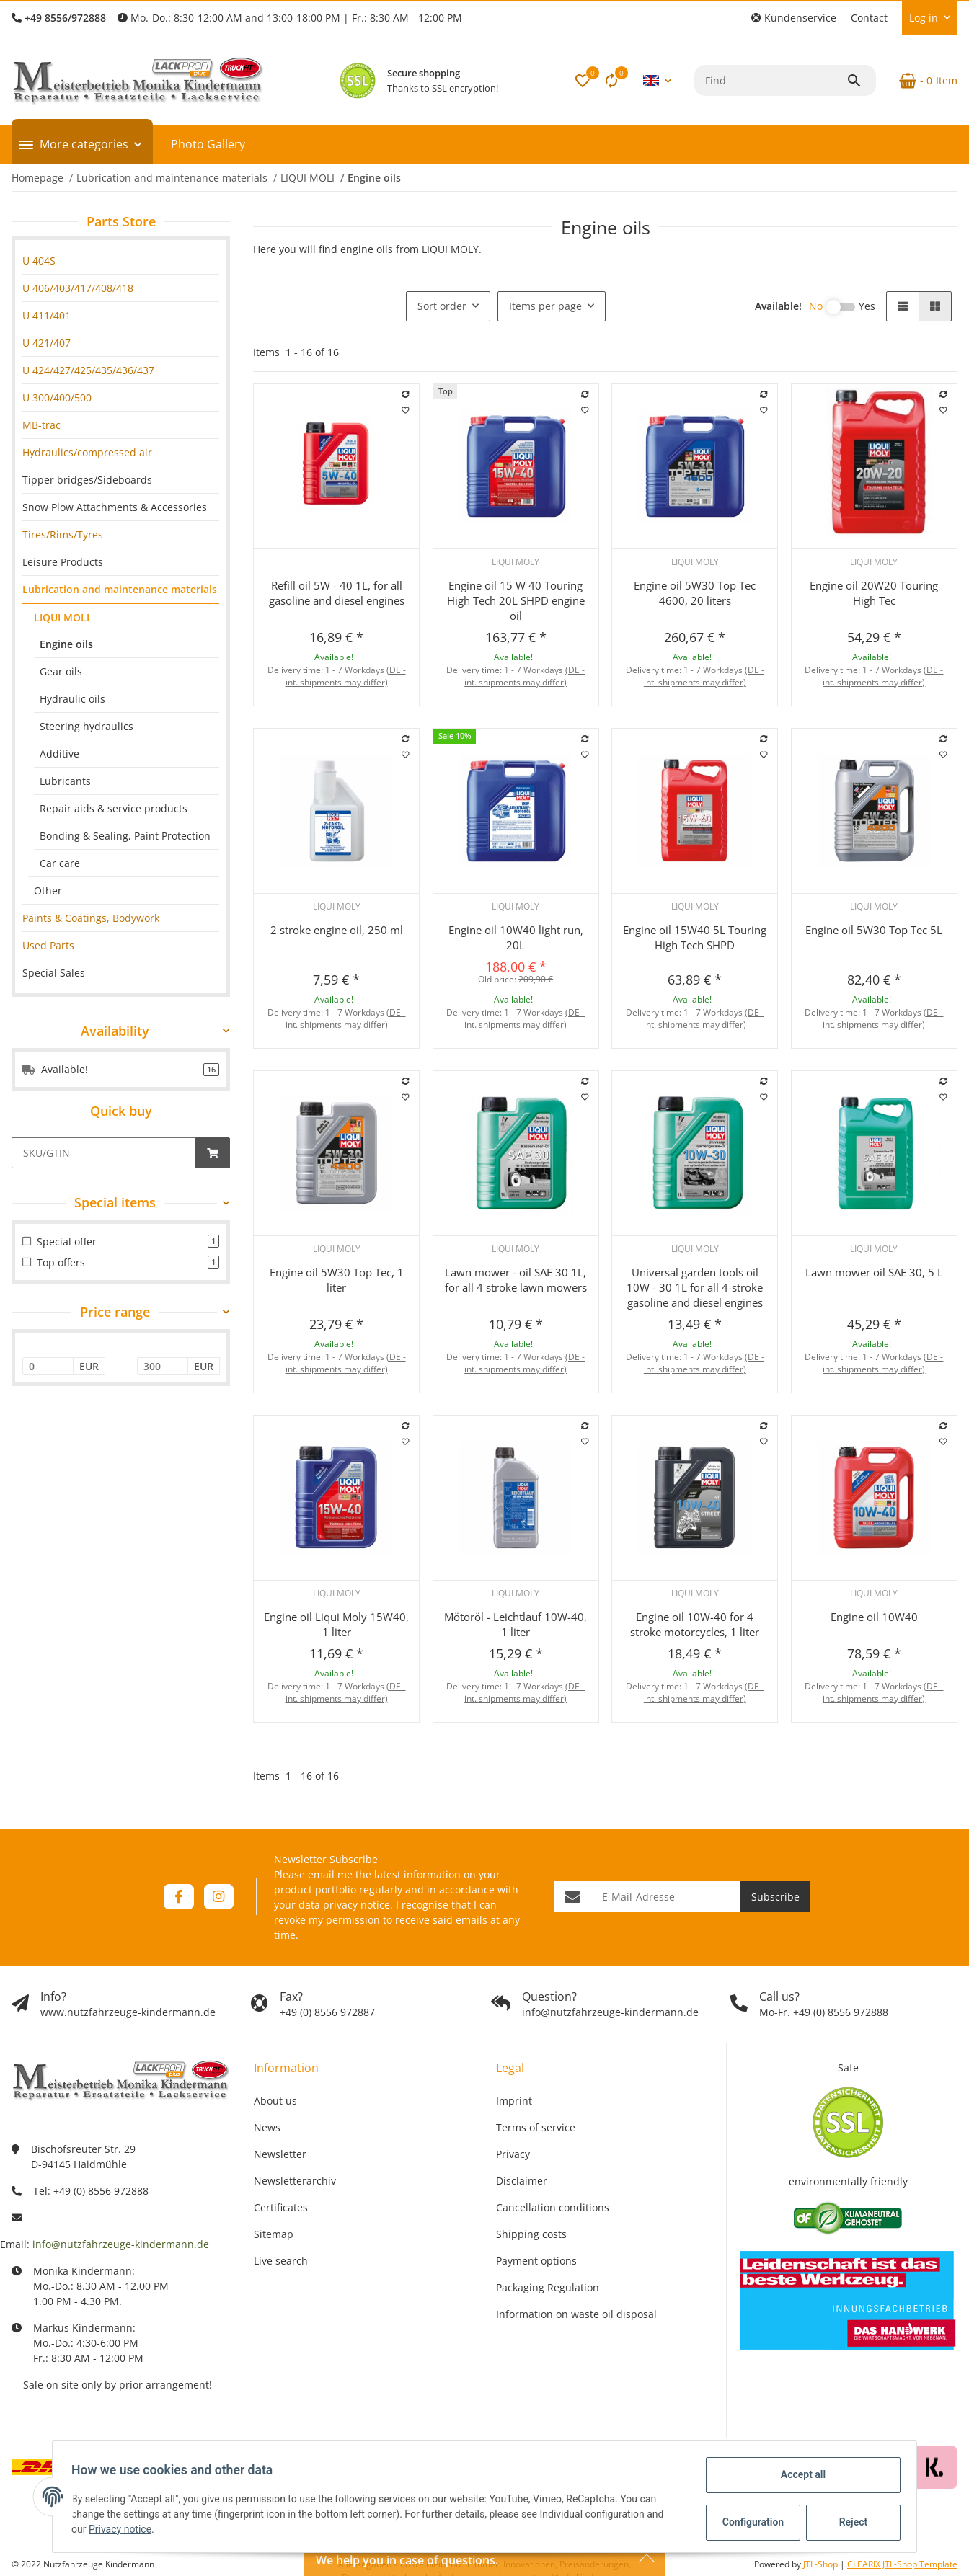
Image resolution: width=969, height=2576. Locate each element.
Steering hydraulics (86, 726)
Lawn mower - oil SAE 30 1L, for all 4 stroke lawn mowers (516, 1279)
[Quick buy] (104, 1152)
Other (48, 890)
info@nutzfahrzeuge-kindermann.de (120, 2244)
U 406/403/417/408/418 (77, 288)
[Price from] (48, 1366)
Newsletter (280, 2154)
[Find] (770, 80)
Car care (60, 863)
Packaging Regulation (547, 2287)
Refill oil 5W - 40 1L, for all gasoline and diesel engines (336, 593)
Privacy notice (124, 2529)
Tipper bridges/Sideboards (87, 480)
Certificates (281, 2207)
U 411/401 (46, 315)
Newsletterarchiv (295, 2181)
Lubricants (65, 781)
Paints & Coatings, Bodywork (90, 918)
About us (275, 2101)
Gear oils (61, 671)
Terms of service (535, 2127)
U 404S (39, 260)
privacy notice (356, 1904)
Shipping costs (531, 2234)
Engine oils (66, 644)
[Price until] (162, 1366)
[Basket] (922, 80)
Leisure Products (62, 562)
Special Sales (53, 973)
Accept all (798, 2474)
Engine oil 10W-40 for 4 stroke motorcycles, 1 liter (694, 1624)
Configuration (750, 2522)
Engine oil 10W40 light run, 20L (515, 937)
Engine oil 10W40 (874, 1616)
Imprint (514, 2101)
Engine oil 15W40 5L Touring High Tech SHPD (694, 937)
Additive (59, 753)
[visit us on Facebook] (178, 1896)
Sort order (441, 306)
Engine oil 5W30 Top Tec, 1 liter (337, 1279)
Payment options (536, 2261)
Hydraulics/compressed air (87, 452)
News (267, 2127)
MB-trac (41, 425)
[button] (794, 18)
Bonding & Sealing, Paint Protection (125, 836)
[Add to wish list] (406, 410)
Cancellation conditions (552, 2207)
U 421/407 (46, 343)
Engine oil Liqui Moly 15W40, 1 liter (336, 1624)
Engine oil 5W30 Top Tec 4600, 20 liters (695, 593)
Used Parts (48, 945)
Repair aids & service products (113, 808)
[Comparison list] (611, 80)
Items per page (545, 306)
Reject (849, 2522)
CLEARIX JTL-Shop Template (902, 2564)
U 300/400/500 (57, 397)
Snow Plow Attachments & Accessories (114, 507)
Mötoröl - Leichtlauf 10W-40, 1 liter (515, 1624)
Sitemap (273, 2234)
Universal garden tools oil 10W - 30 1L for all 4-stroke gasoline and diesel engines (695, 1287)
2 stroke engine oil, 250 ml (336, 930)
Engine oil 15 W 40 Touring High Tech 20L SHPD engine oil (516, 600)
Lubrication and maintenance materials (119, 589)
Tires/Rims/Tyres (62, 534)
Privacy (513, 2154)
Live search (281, 2261)
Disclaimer (521, 2181)
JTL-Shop (821, 2564)
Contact (869, 18)
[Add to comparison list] (406, 394)
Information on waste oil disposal (576, 2314)
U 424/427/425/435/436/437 (88, 370)
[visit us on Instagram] (219, 1896)
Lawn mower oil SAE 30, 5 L (874, 1272)
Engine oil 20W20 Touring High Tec (874, 593)
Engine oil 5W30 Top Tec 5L (873, 930)
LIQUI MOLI (61, 617)
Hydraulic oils (72, 699)
